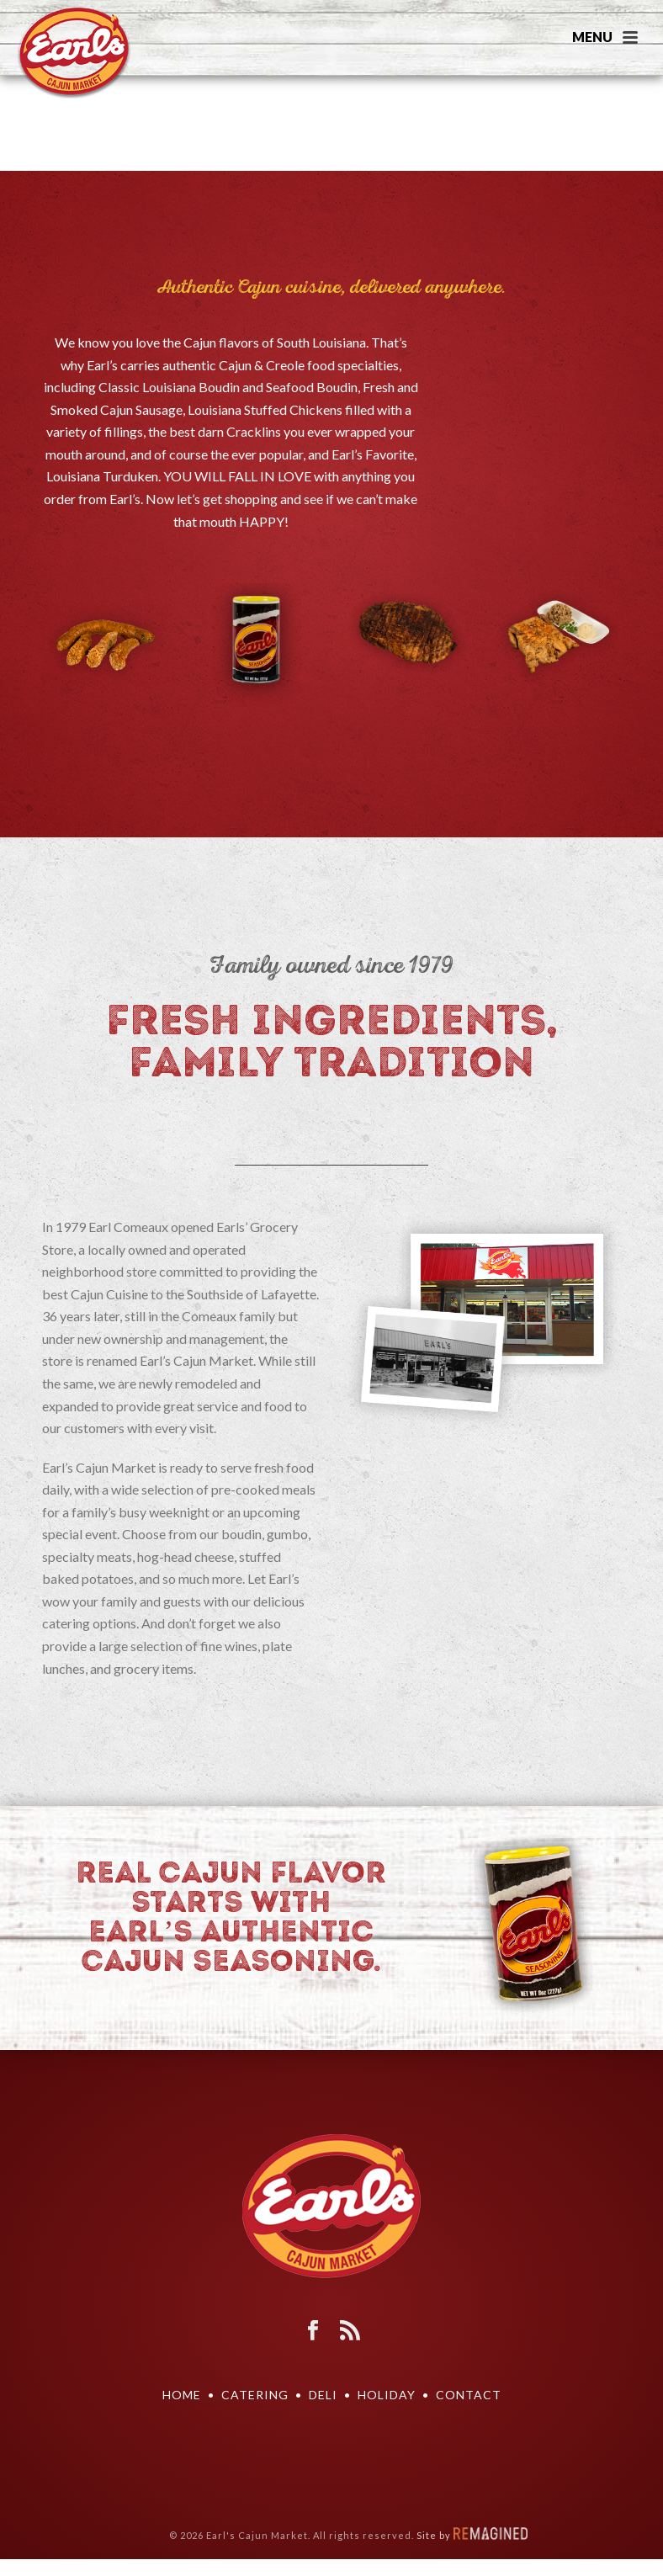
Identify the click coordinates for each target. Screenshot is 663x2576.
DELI (323, 2394)
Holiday (387, 2394)
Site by (472, 2535)
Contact (468, 2394)
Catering (255, 2394)
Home (181, 2394)
